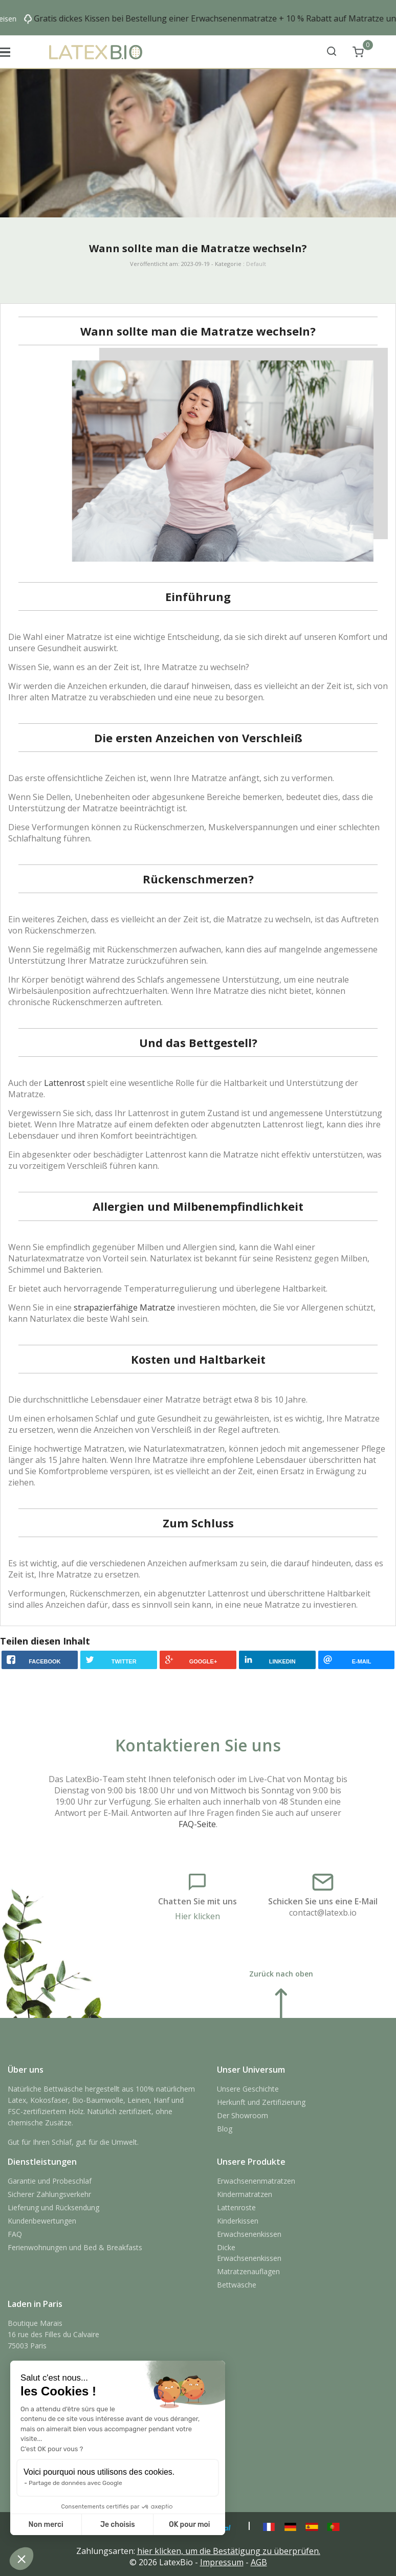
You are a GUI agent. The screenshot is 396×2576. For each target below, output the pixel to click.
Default (256, 264)
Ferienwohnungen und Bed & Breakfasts (75, 2247)
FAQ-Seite (197, 1824)
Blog (224, 2129)
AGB (259, 2562)
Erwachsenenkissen (249, 2234)
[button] (21, 2558)
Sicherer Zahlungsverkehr (49, 2194)
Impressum (222, 2562)
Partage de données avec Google (75, 2482)
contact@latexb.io (323, 1912)
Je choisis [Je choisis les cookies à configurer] (117, 2524)
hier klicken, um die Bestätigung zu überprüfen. (228, 2551)
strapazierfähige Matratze (124, 1307)
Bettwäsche (236, 2285)
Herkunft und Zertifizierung (261, 2102)
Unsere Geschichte (248, 2089)
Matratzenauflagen (248, 2271)
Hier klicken (197, 1916)
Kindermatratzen (244, 2194)
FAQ (15, 2234)
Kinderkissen (237, 2221)
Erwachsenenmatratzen (256, 2181)
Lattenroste (236, 2207)
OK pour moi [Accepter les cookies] (189, 2524)
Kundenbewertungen (42, 2221)
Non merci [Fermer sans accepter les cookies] (45, 2524)
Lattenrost (64, 1083)
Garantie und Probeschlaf (50, 2181)
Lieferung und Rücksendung (53, 2207)
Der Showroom (242, 2115)
